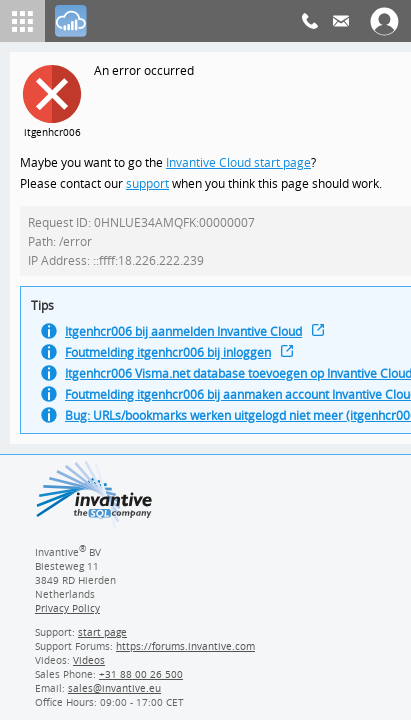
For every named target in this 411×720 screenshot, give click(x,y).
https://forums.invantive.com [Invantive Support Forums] (186, 653)
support (148, 185)
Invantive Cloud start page (241, 163)
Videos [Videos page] (88, 667)
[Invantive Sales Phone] (138, 681)
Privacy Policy (67, 615)
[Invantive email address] (111, 695)
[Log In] (71, 21)
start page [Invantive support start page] (103, 639)
